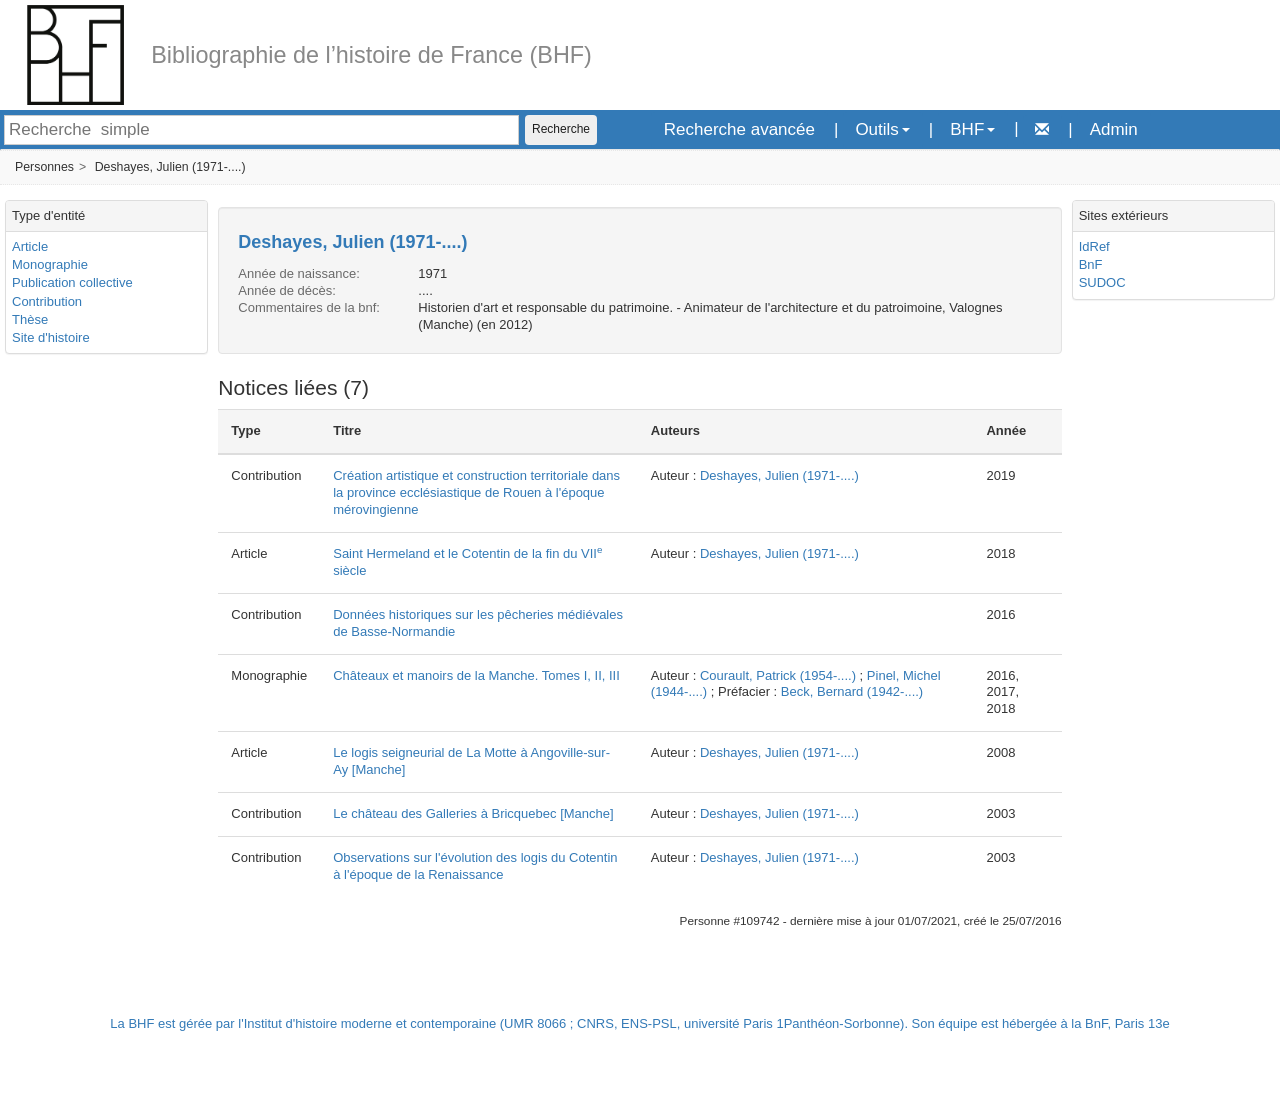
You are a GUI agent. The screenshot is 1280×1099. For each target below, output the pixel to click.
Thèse (30, 319)
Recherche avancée (739, 129)
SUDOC (1102, 282)
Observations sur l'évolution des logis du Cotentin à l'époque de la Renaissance (475, 866)
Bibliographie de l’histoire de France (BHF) (371, 55)
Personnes (44, 167)
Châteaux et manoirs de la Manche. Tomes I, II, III (476, 675)
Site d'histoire (51, 337)
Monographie (50, 264)
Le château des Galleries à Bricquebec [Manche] (473, 813)
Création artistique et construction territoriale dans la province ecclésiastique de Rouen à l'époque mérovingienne (476, 492)
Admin (1114, 129)
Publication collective (72, 282)
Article (30, 246)
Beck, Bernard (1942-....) (852, 691)
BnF (1091, 264)
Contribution (47, 301)
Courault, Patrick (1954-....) (778, 675)
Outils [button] (882, 129)
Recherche (561, 129)
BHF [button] (972, 129)
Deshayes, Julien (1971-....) (170, 167)
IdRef (1094, 246)
